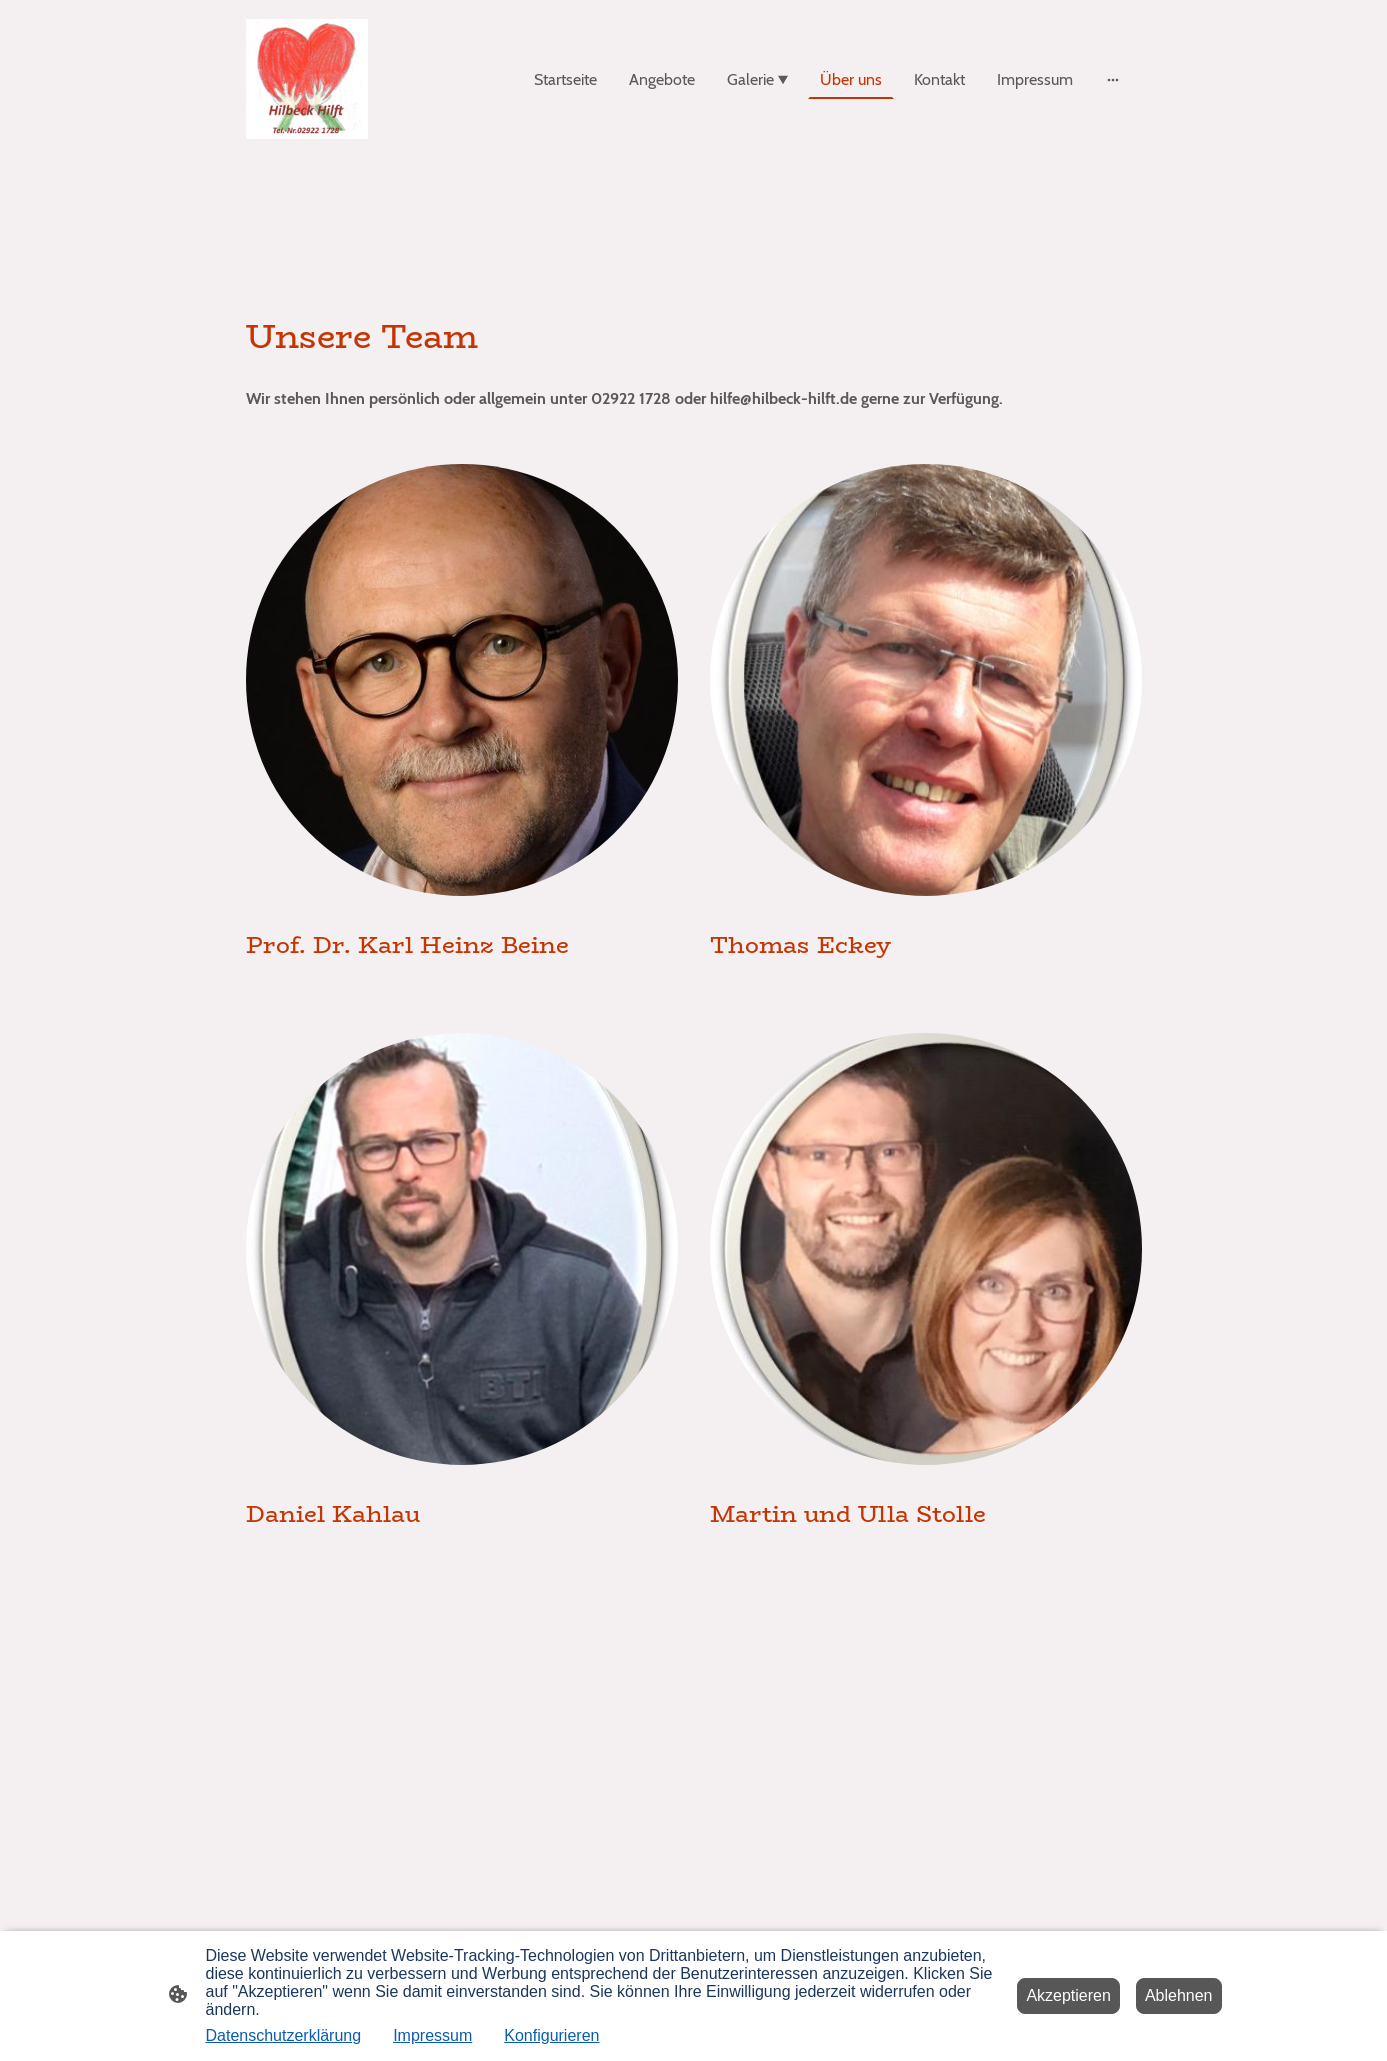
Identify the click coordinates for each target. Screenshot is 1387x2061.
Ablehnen (1179, 1995)
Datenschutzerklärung (284, 2035)
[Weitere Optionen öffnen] (1113, 79)
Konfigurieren (551, 2035)
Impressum (432, 2035)
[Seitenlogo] (307, 79)
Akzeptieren (1068, 1995)
